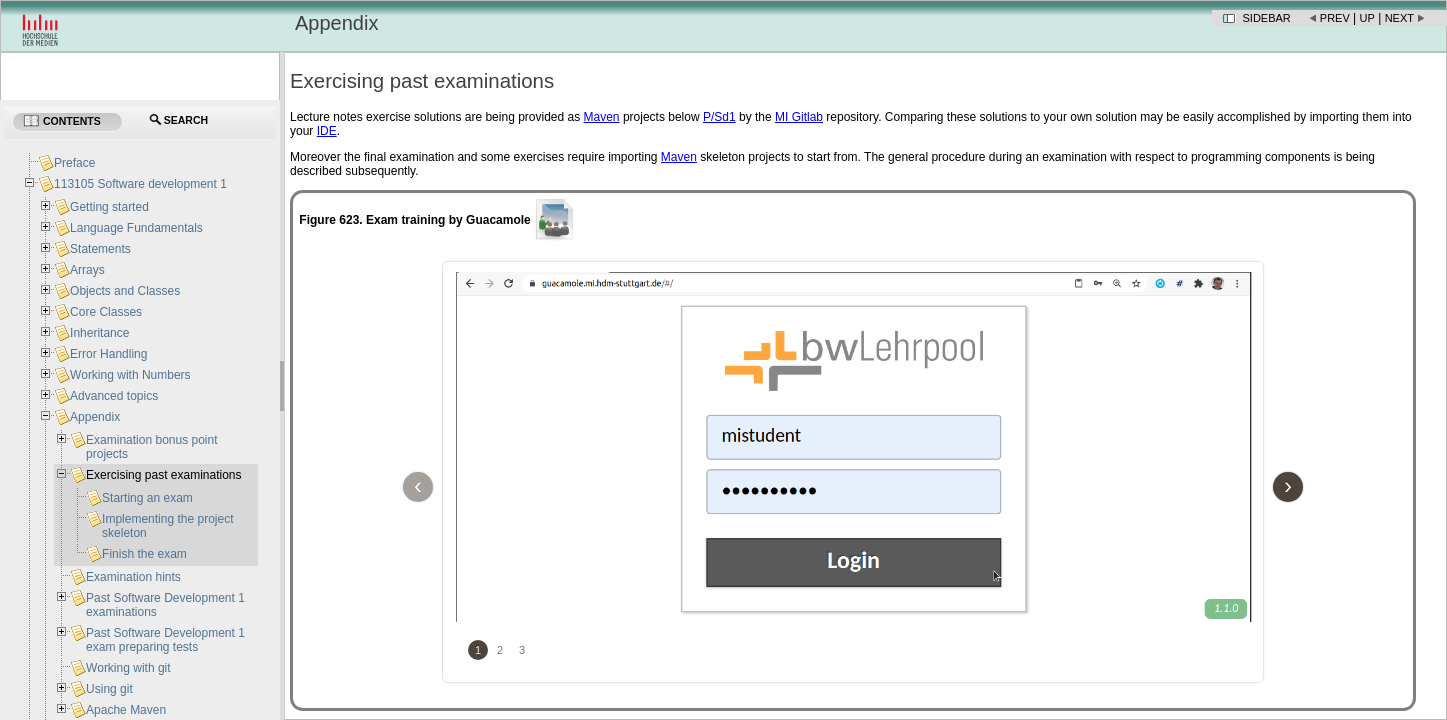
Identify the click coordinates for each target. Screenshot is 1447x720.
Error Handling (108, 354)
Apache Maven (126, 710)
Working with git (128, 668)
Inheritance (99, 333)
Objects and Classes (125, 291)
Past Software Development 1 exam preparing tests (165, 640)
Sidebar (1267, 18)
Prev (1335, 18)
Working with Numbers (130, 375)
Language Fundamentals (136, 228)
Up (1367, 18)
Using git (109, 689)
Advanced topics (114, 396)
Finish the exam (144, 554)
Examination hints (133, 577)
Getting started (109, 207)
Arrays (87, 270)
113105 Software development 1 (140, 184)
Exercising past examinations (163, 475)
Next (1399, 18)
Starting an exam (147, 498)
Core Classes (106, 312)
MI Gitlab (799, 117)
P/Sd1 (719, 117)
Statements (100, 249)
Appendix (95, 417)
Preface (74, 163)
